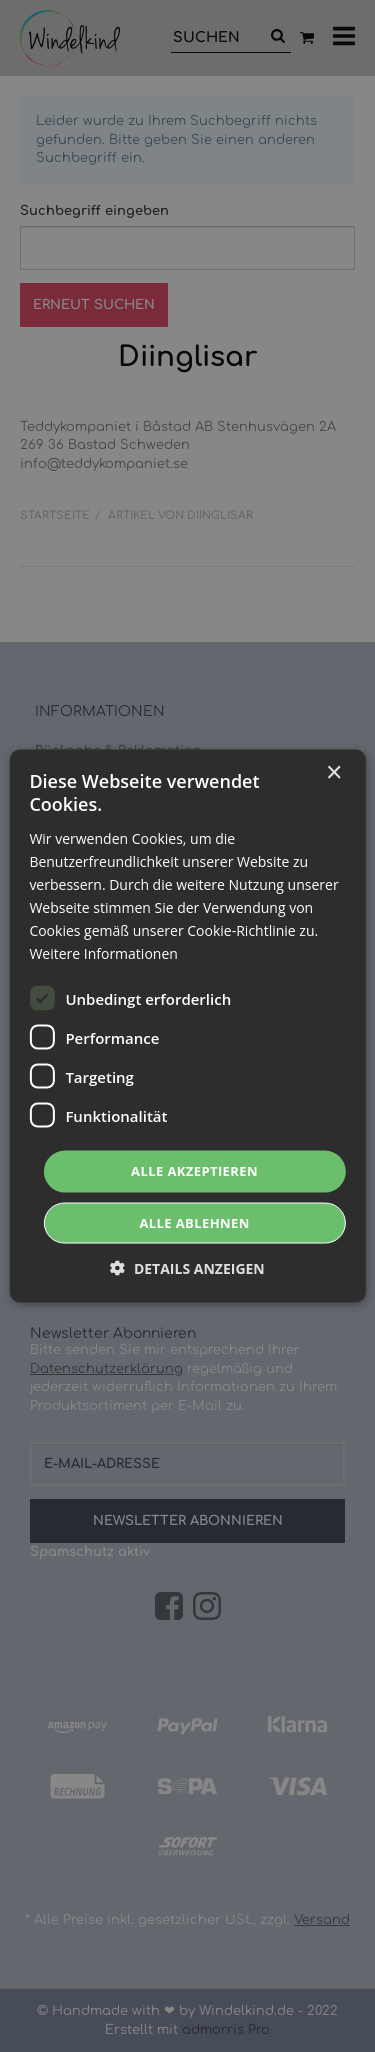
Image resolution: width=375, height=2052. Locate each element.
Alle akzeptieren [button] (194, 1171)
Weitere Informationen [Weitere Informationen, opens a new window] (103, 953)
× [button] (333, 773)
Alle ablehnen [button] (194, 1222)
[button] (187, 1267)
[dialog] (187, 1026)
